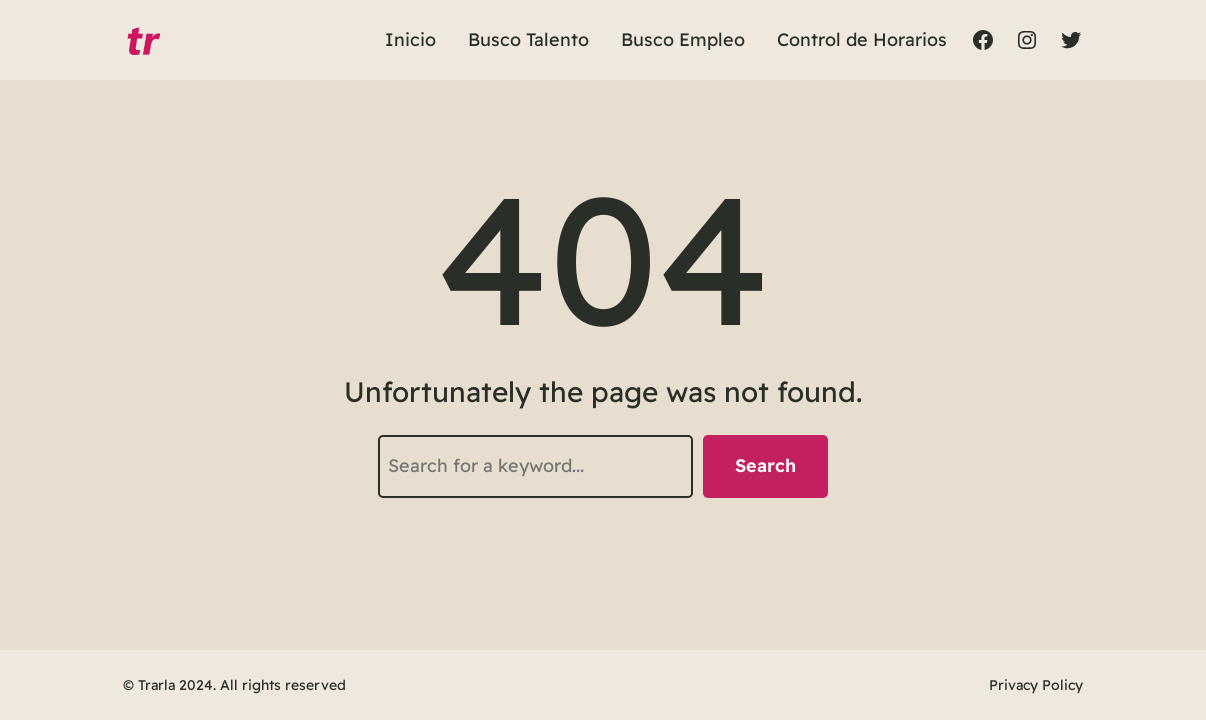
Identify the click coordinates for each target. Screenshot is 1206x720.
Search (765, 465)
